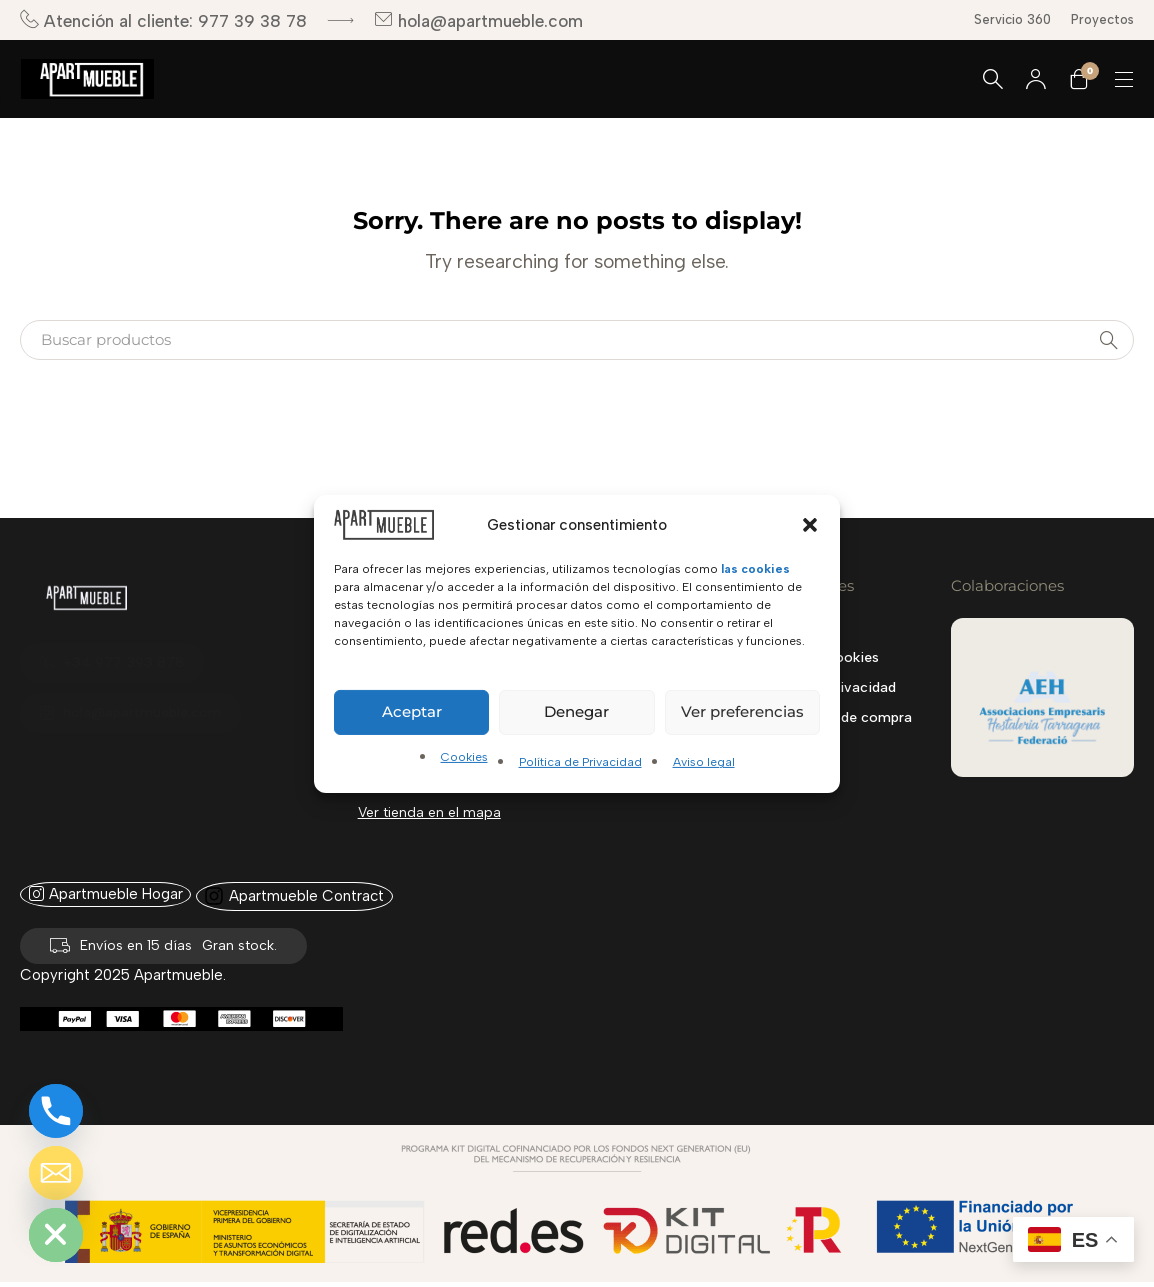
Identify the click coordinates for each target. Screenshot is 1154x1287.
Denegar (576, 711)
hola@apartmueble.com (478, 20)
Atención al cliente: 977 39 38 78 (163, 20)
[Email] (56, 1173)
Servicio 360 (1012, 19)
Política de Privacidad (580, 762)
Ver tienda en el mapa (429, 812)
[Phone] (56, 1111)
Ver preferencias (742, 711)
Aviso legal (704, 762)
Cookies (464, 757)
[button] (810, 524)
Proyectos (1102, 19)
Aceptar (412, 711)
